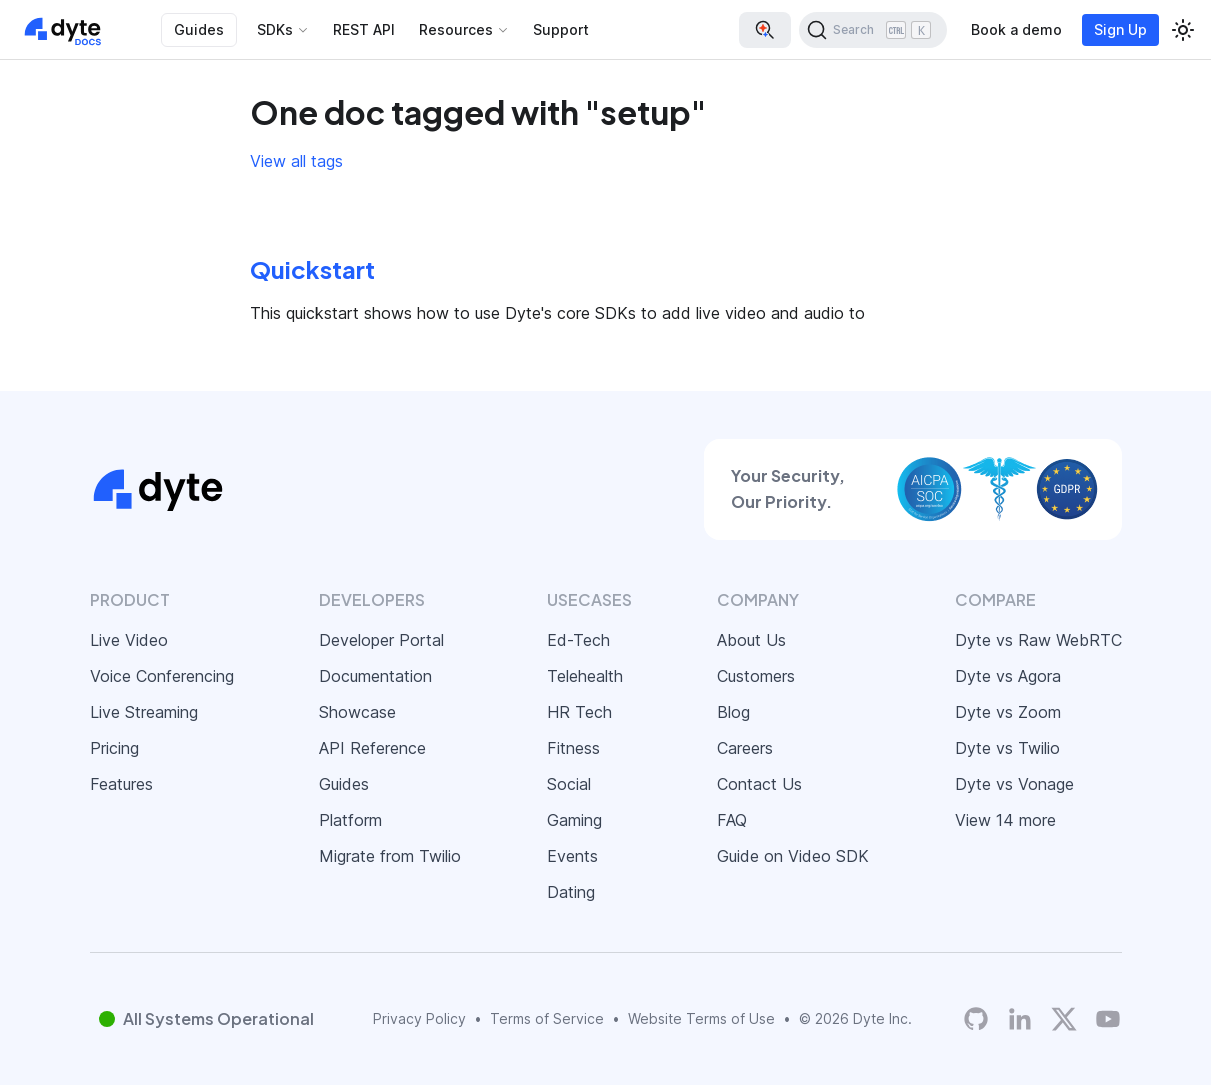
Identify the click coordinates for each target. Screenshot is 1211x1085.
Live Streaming (144, 712)
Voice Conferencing (162, 676)
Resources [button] (456, 29)
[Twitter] (1064, 1019)
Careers (745, 748)
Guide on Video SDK (793, 856)
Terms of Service (547, 1018)
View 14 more (1005, 820)
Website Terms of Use (701, 1018)
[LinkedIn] (1020, 1018)
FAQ (732, 820)
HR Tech (579, 712)
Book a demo (1016, 29)
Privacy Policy (419, 1018)
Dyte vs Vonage (1014, 784)
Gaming (574, 820)
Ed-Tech (578, 640)
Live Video (129, 640)
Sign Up (1120, 29)
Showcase (357, 712)
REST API (364, 29)
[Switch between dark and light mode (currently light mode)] (1183, 30)
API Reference (372, 748)
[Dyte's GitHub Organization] (976, 1018)
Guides (199, 29)
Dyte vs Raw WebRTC (1038, 640)
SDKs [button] (275, 29)
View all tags (296, 161)
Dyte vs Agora (1008, 676)
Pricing (114, 748)
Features (121, 784)
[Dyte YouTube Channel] (1108, 1018)
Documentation (375, 676)
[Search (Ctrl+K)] (873, 30)
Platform (350, 820)
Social (569, 784)
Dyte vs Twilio (1007, 748)
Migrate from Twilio (390, 856)
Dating (571, 892)
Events (572, 856)
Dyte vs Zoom (1008, 712)
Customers (756, 676)
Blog (733, 712)
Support (561, 29)
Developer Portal (381, 640)
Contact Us (759, 784)
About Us (751, 640)
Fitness (573, 748)
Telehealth (585, 676)
